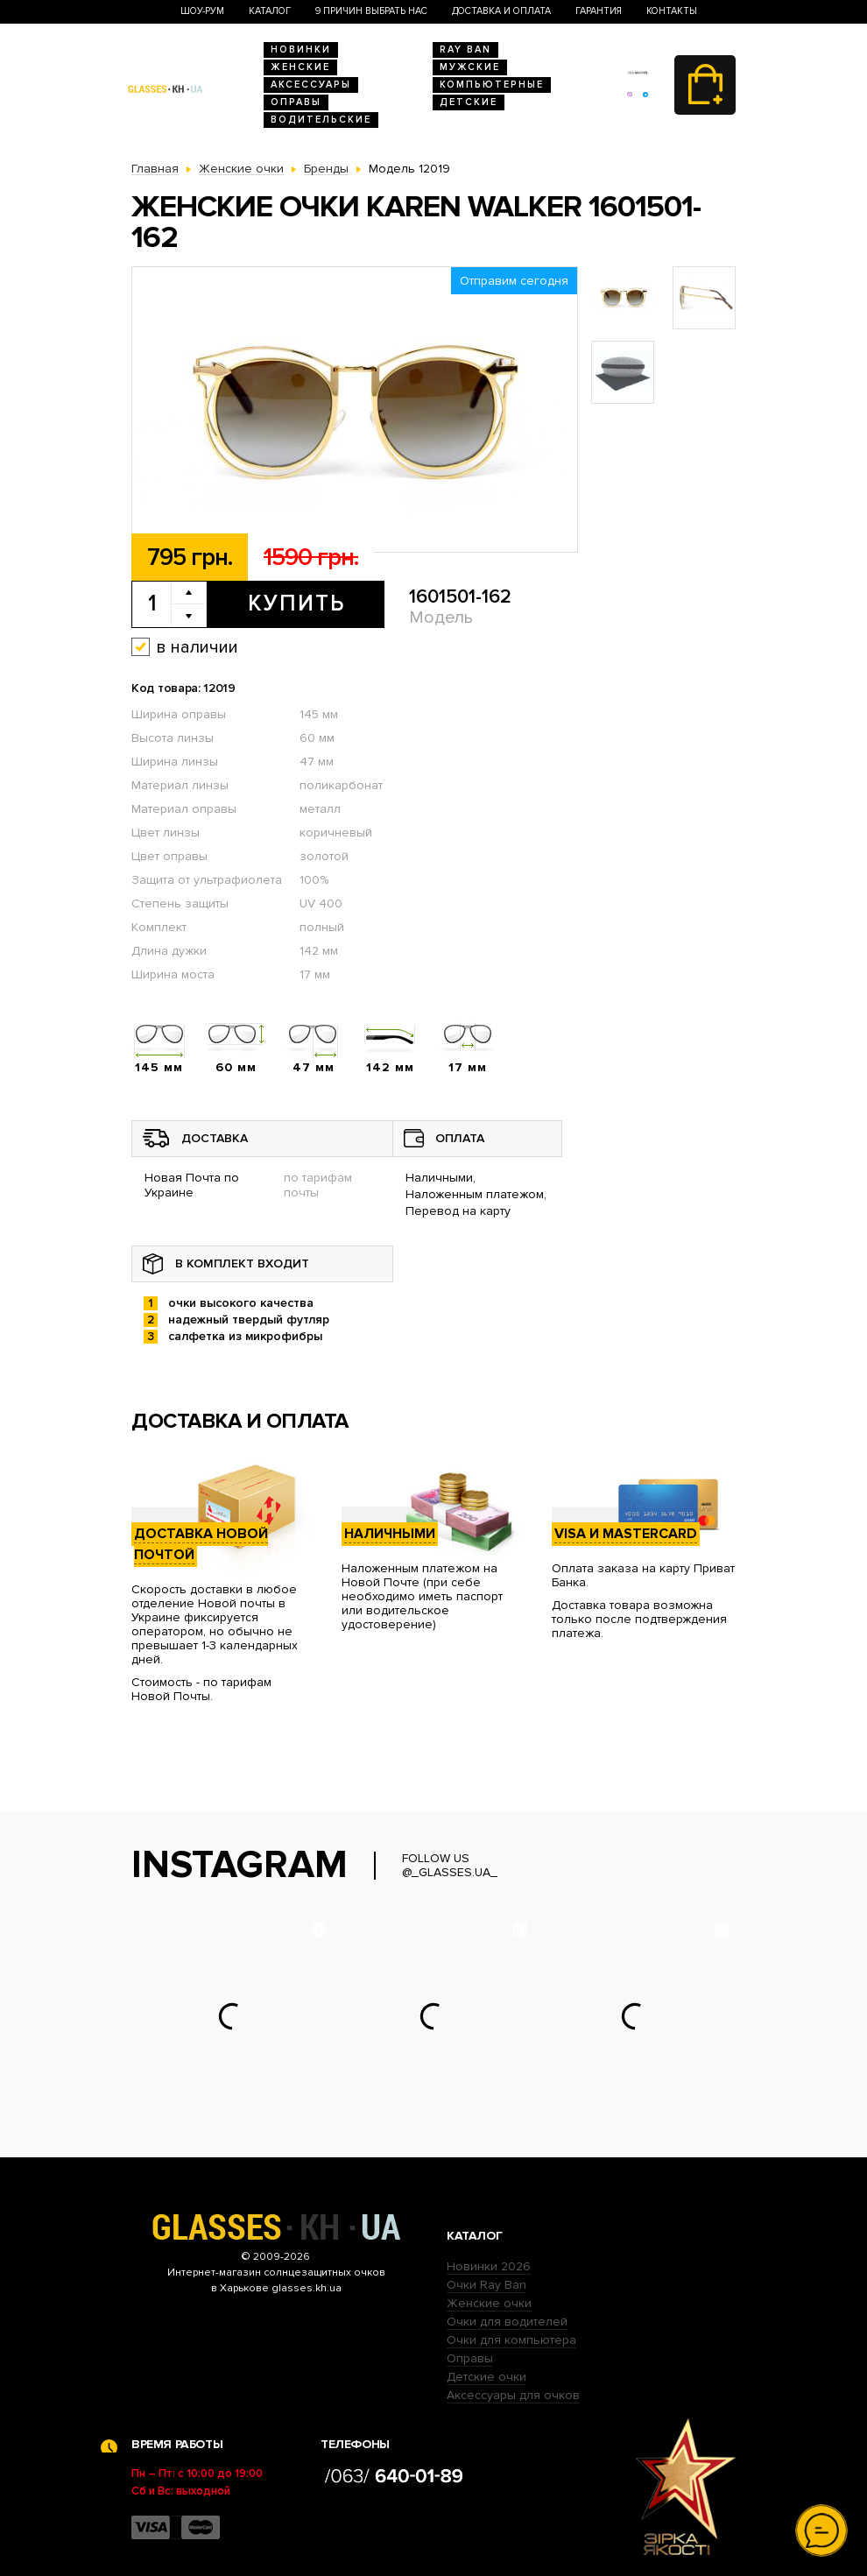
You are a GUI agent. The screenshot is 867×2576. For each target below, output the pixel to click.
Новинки (301, 49)
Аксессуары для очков (513, 2395)
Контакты (671, 11)
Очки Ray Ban (486, 2284)
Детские (468, 102)
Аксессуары (311, 84)
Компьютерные (492, 84)
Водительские (321, 119)
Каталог (270, 11)
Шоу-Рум (202, 11)
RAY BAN (465, 49)
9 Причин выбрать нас (371, 11)
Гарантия (598, 11)
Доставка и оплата (501, 11)
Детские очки (486, 2376)
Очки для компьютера (511, 2340)
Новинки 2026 (489, 2266)
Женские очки (489, 2303)
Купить (296, 603)
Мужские (470, 67)
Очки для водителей (507, 2321)
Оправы (296, 102)
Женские (300, 67)
